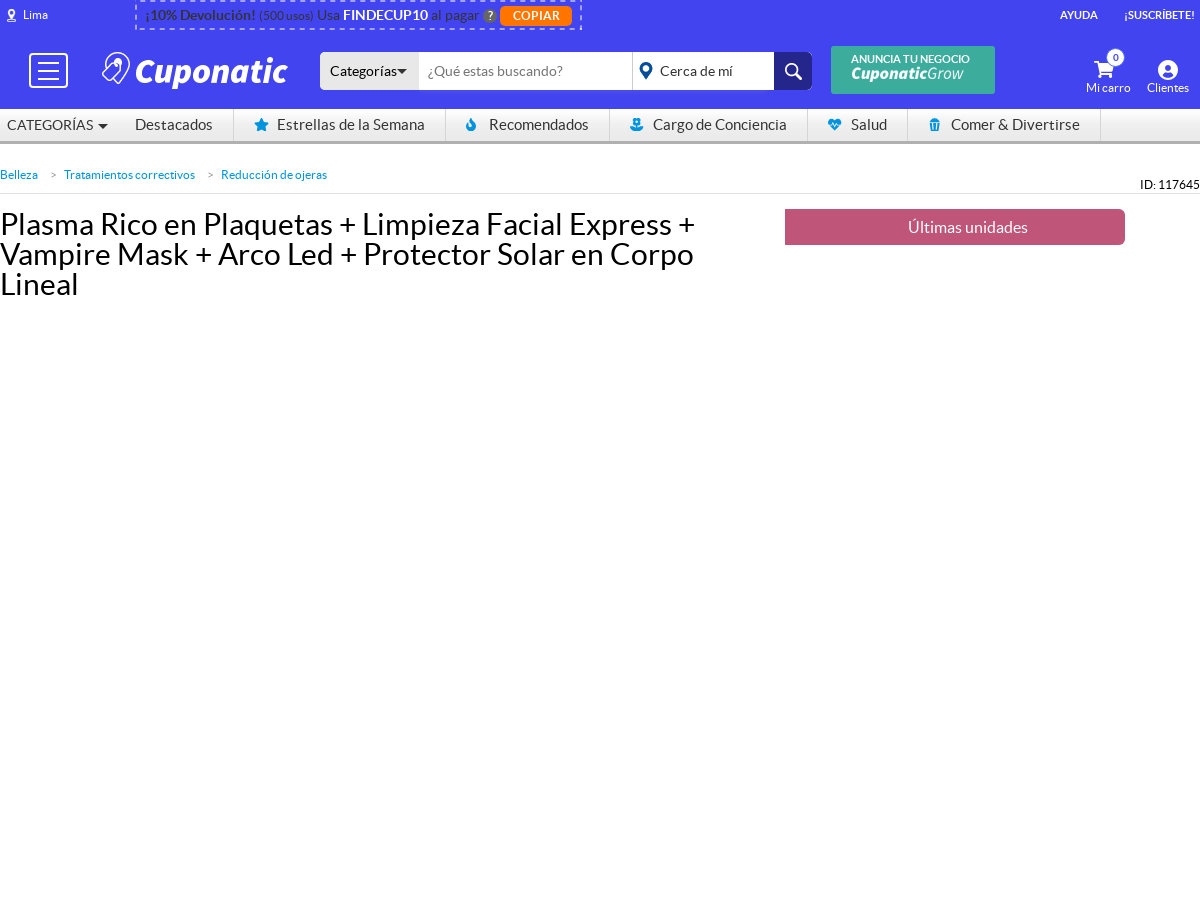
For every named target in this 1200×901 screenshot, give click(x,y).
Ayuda (1079, 15)
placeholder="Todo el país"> (718, 71)
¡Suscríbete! (1159, 15)
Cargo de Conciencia (708, 124)
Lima (35, 14)
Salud (857, 124)
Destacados (174, 124)
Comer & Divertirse (1004, 124)
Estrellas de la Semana (339, 124)
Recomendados (527, 124)
